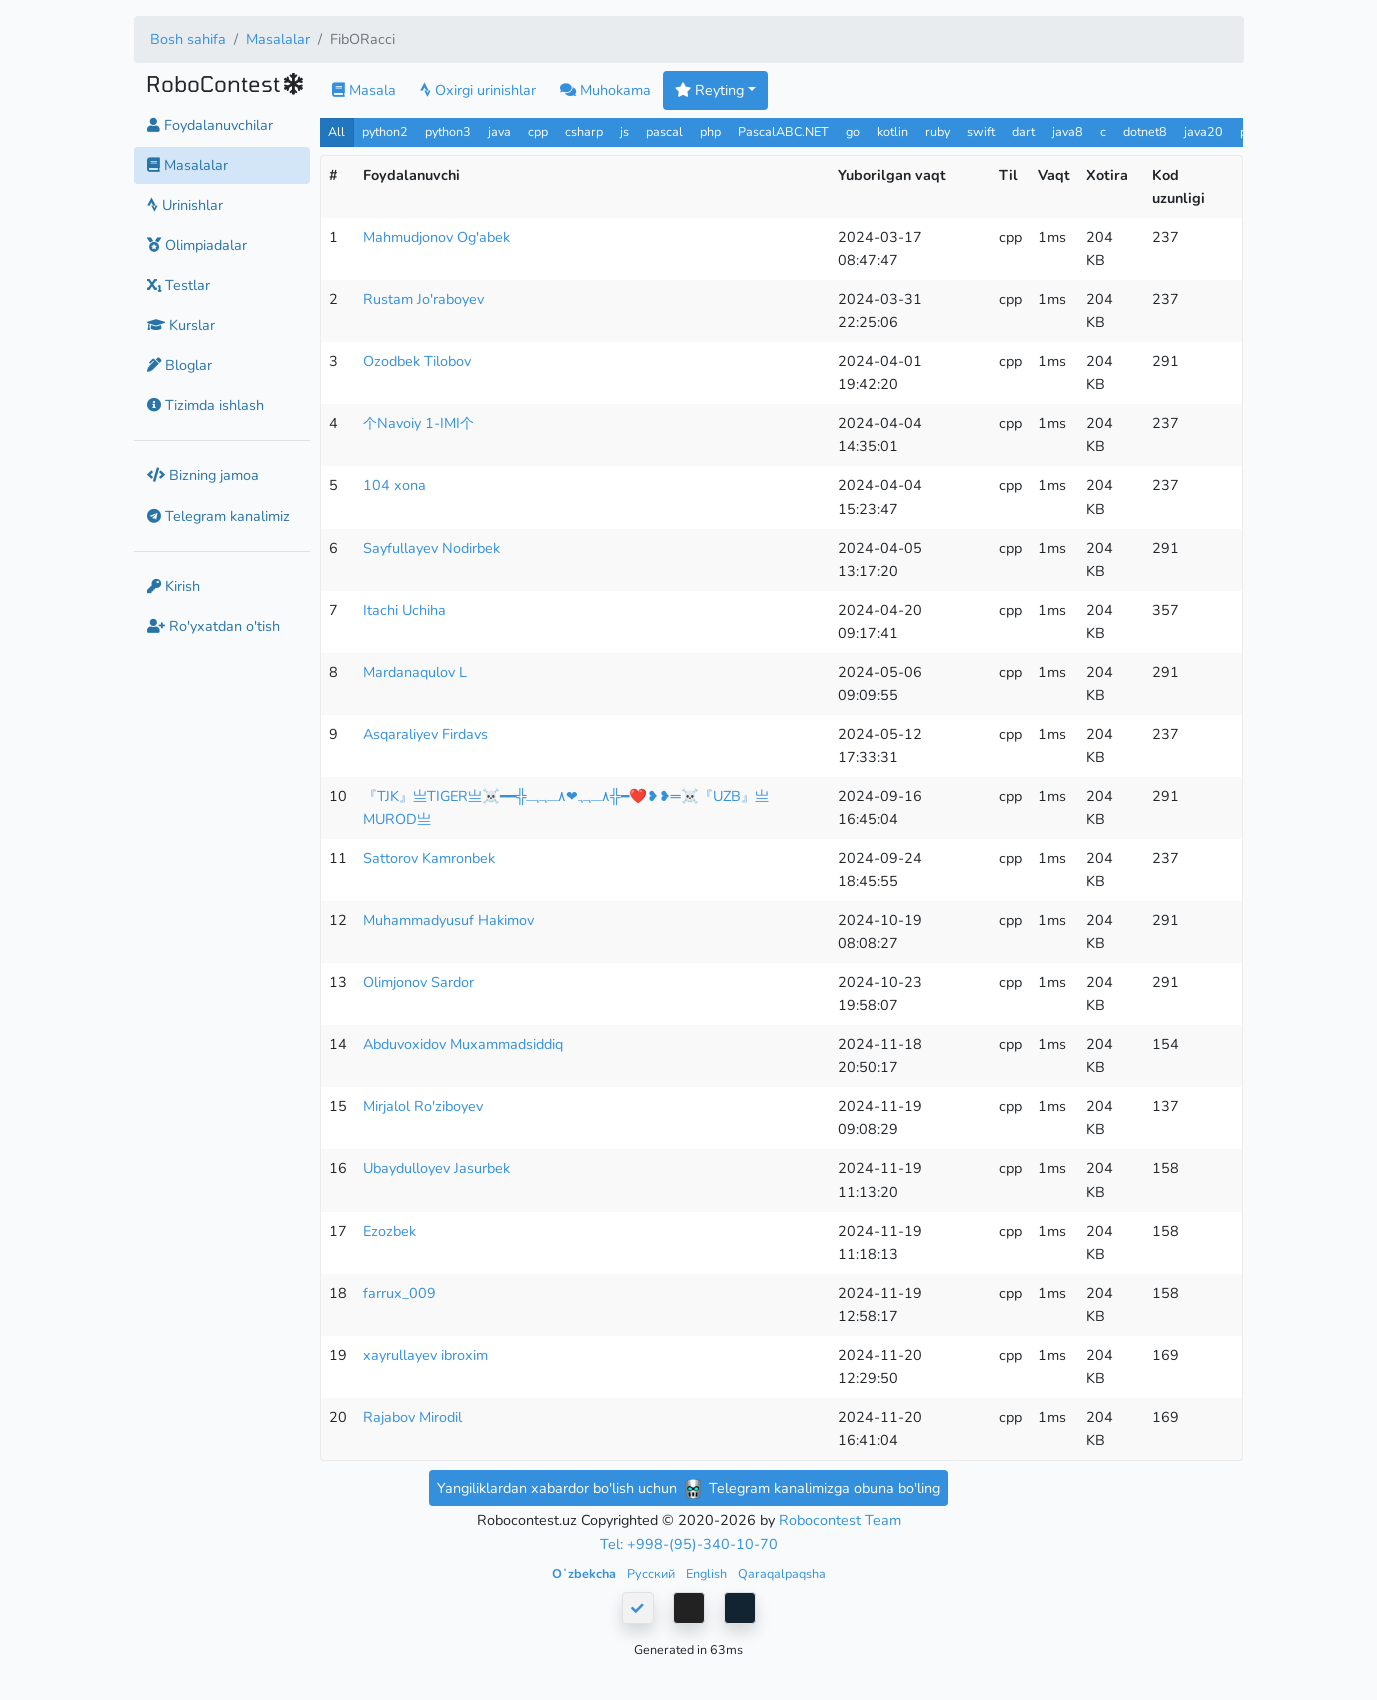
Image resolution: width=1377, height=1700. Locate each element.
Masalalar (278, 39)
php (710, 131)
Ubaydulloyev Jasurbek (436, 1168)
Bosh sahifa (188, 39)
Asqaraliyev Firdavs (425, 734)
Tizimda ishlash (205, 405)
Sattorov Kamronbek (429, 858)
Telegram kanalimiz (218, 516)
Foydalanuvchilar (210, 125)
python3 (448, 131)
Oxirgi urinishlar (478, 90)
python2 (385, 131)
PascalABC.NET (783, 131)
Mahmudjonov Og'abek (436, 237)
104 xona (394, 485)
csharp (584, 131)
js (626, 131)
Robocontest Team (840, 1520)
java (499, 131)
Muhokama (605, 90)
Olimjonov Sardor (418, 982)
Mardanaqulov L (415, 672)
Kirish (173, 586)
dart (1023, 131)
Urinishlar (185, 205)
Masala (364, 90)
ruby (937, 131)
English (708, 1573)
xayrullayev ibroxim (425, 1355)
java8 (1067, 131)
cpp (538, 131)
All (336, 131)
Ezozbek (389, 1231)
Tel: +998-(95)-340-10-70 (689, 1544)
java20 (1203, 131)
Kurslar (181, 325)
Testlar (178, 285)
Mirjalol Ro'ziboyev (423, 1106)
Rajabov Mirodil (412, 1417)
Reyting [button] (709, 90)
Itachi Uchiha (404, 610)
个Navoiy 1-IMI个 (418, 423)
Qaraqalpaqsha (782, 1573)
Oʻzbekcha (585, 1573)
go (853, 131)
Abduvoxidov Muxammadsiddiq (463, 1044)
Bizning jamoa (203, 475)
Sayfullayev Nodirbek (431, 548)
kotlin (892, 131)
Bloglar (179, 365)
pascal (664, 131)
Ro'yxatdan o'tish (213, 626)
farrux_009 (399, 1293)
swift (981, 131)
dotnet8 (1145, 131)
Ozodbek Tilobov (417, 361)
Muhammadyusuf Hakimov (448, 920)
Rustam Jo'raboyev (423, 299)
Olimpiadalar (197, 245)
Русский (652, 1573)
